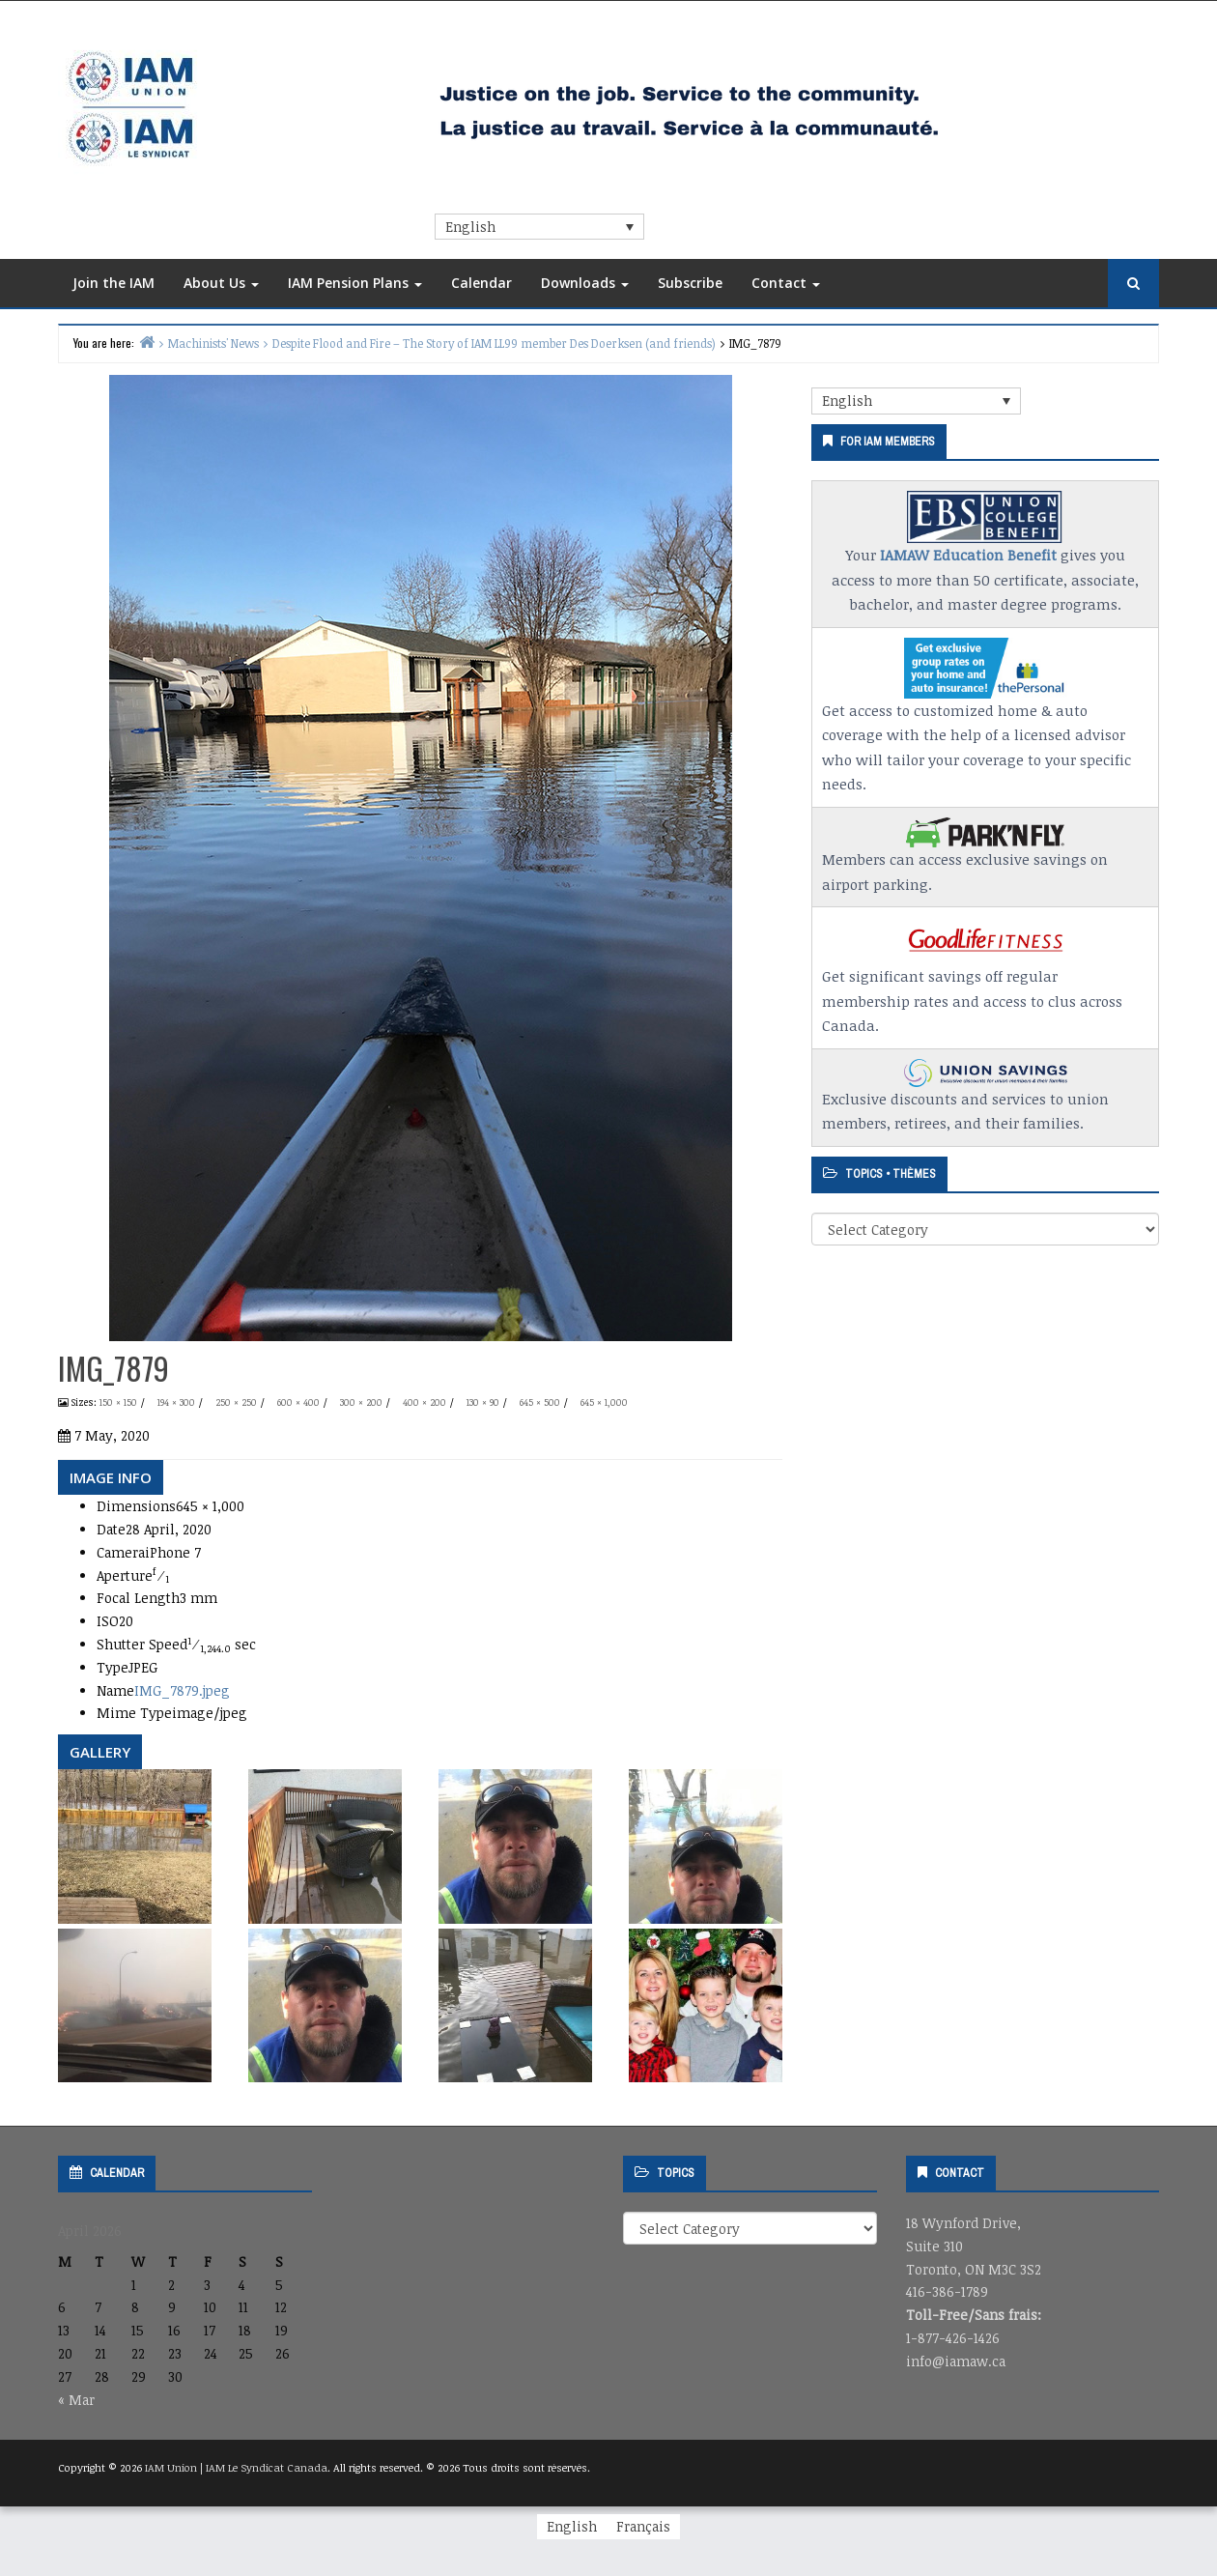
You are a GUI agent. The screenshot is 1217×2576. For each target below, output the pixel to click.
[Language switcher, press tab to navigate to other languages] (539, 227)
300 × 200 (361, 1402)
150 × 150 (118, 1402)
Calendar (481, 282)
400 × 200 (424, 1402)
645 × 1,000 (604, 1402)
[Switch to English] (572, 2526)
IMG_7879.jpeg (182, 1690)
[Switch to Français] (643, 2526)
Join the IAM (113, 282)
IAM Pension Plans (355, 282)
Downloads (585, 282)
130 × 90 (483, 1402)
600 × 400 (298, 1402)
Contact (785, 282)
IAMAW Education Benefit (968, 554)
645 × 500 (540, 1402)
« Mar (76, 2399)
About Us (221, 282)
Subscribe (690, 282)
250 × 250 (236, 1402)
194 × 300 (176, 1402)
